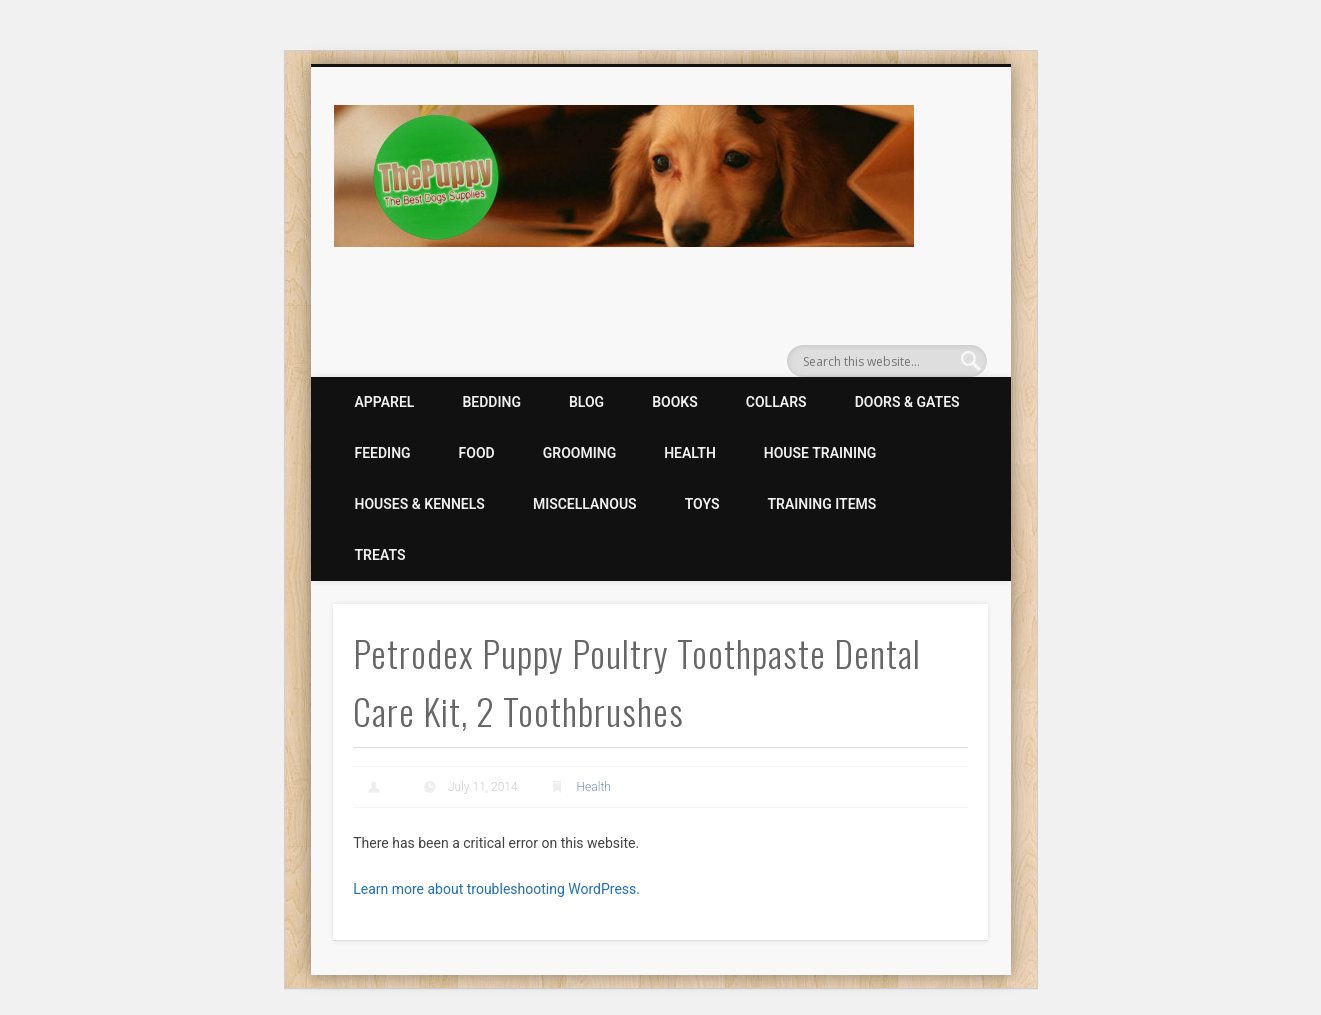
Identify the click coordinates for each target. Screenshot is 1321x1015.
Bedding (491, 402)
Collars (776, 402)
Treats (380, 555)
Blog (586, 402)
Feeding (383, 453)
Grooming (579, 453)
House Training (820, 453)
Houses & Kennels (420, 504)
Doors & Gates (907, 402)
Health (690, 453)
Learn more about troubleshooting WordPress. (496, 889)
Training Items (822, 504)
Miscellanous (585, 504)
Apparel (385, 402)
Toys (702, 504)
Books (675, 402)
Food (477, 453)
